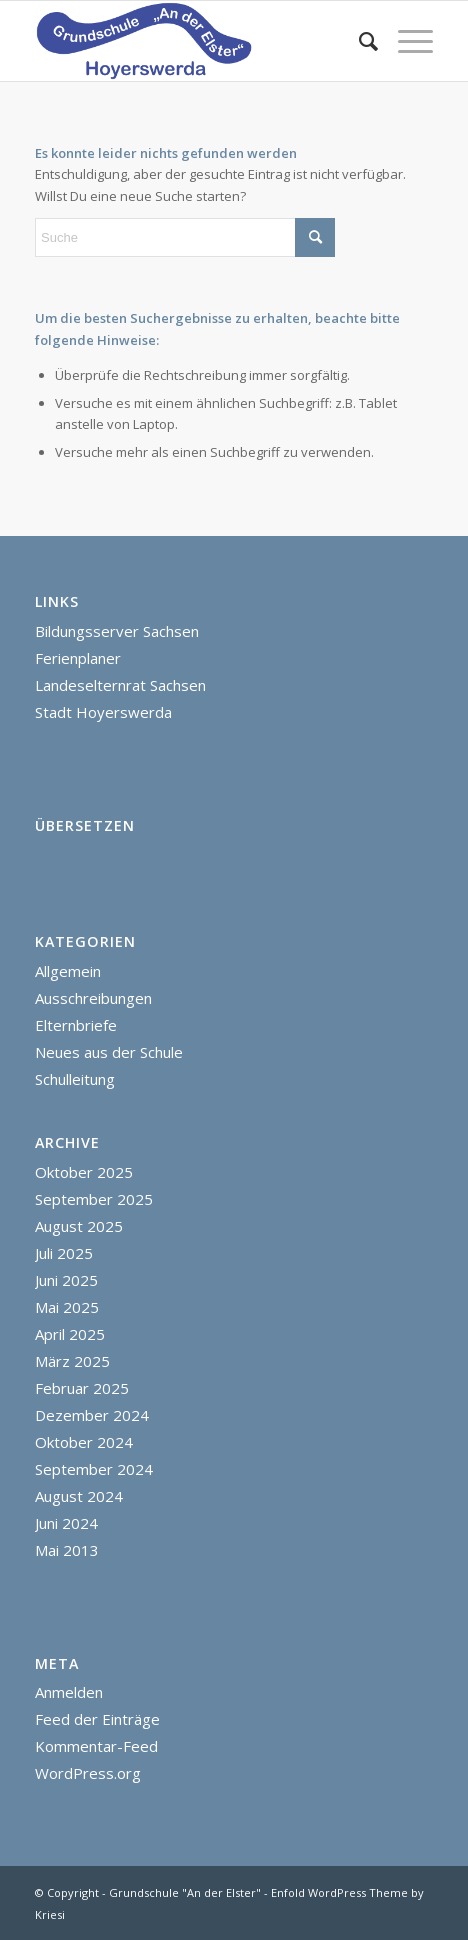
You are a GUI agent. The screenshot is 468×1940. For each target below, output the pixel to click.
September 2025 (94, 1199)
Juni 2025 (66, 1280)
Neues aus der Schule (109, 1052)
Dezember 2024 (92, 1415)
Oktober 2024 (84, 1442)
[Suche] (358, 41)
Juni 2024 (66, 1523)
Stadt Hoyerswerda (103, 712)
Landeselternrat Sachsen (120, 685)
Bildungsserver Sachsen (117, 631)
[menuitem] (358, 41)
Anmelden (69, 1692)
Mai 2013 (67, 1550)
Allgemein (68, 971)
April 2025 (70, 1334)
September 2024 (94, 1469)
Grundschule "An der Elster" (185, 1892)
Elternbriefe (76, 1025)
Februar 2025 (82, 1388)
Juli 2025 (64, 1253)
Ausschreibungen (93, 998)
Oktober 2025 (84, 1172)
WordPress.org (88, 1773)
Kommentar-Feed (96, 1746)
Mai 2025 (67, 1307)
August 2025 (79, 1226)
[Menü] (405, 41)
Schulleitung (75, 1079)
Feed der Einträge (97, 1719)
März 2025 (72, 1361)
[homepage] (194, 41)
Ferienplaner (78, 658)
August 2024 (79, 1496)
